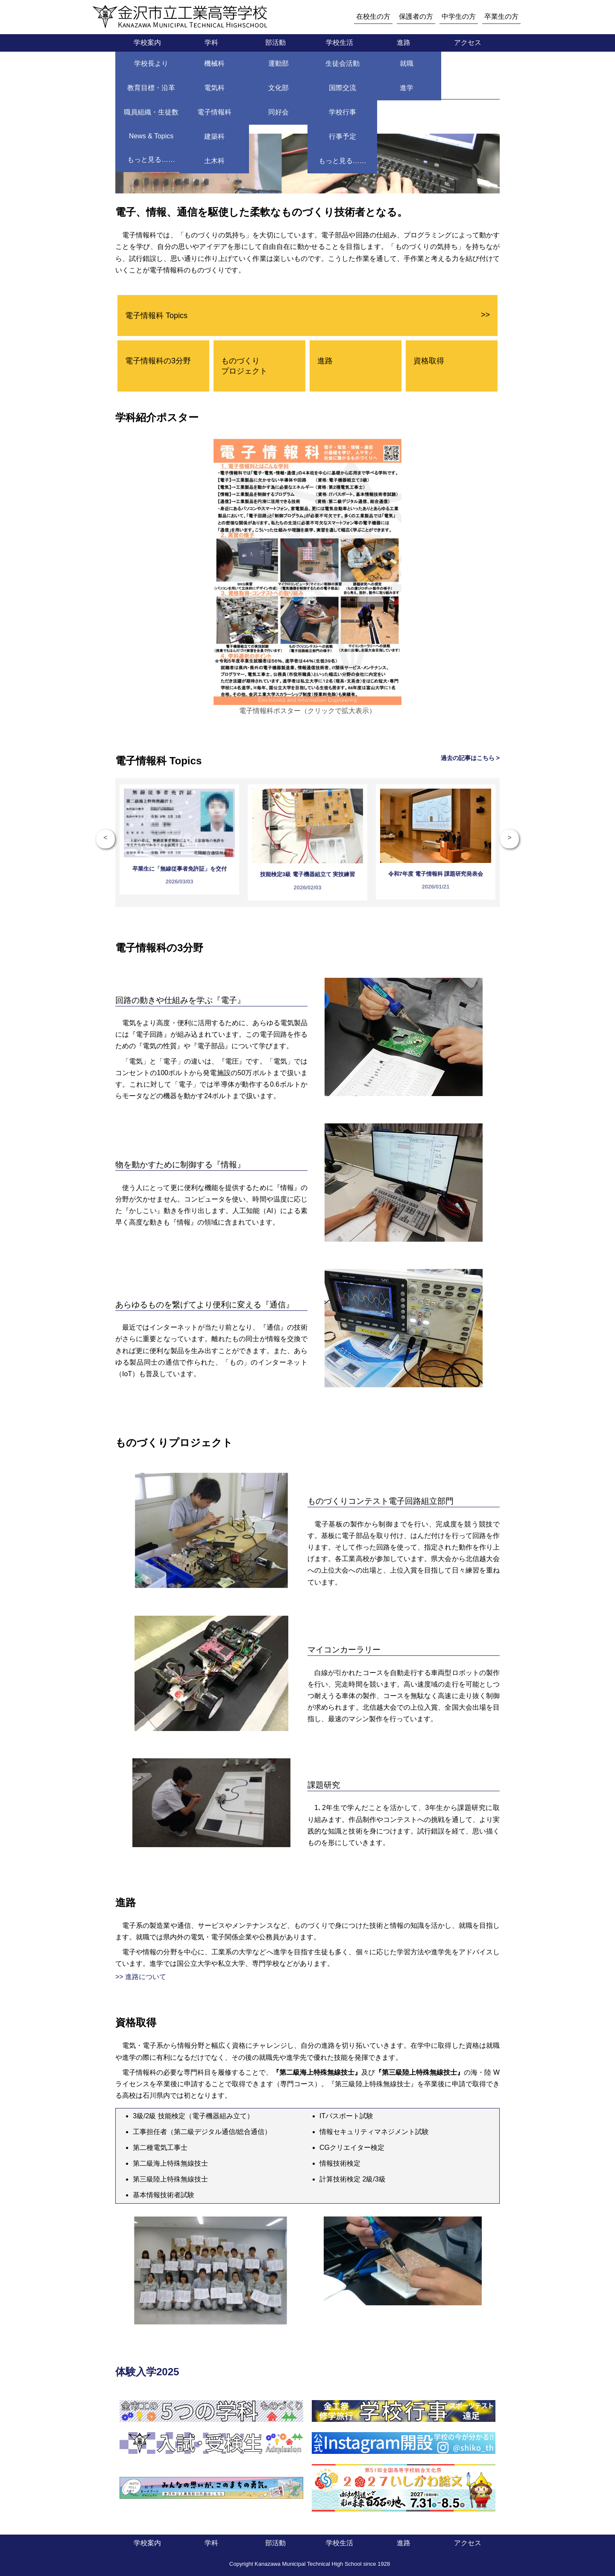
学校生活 (339, 42)
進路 (403, 42)
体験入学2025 (147, 2371)
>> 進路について (140, 1976)
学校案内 (147, 42)
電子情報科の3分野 (158, 361)
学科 (211, 42)
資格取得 (428, 361)
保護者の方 (416, 16)
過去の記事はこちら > (470, 757)
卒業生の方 (501, 16)
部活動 (275, 42)
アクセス (467, 42)
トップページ (135, 66)
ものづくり (244, 366)
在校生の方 (373, 16)
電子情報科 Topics (307, 315)
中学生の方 (459, 16)
